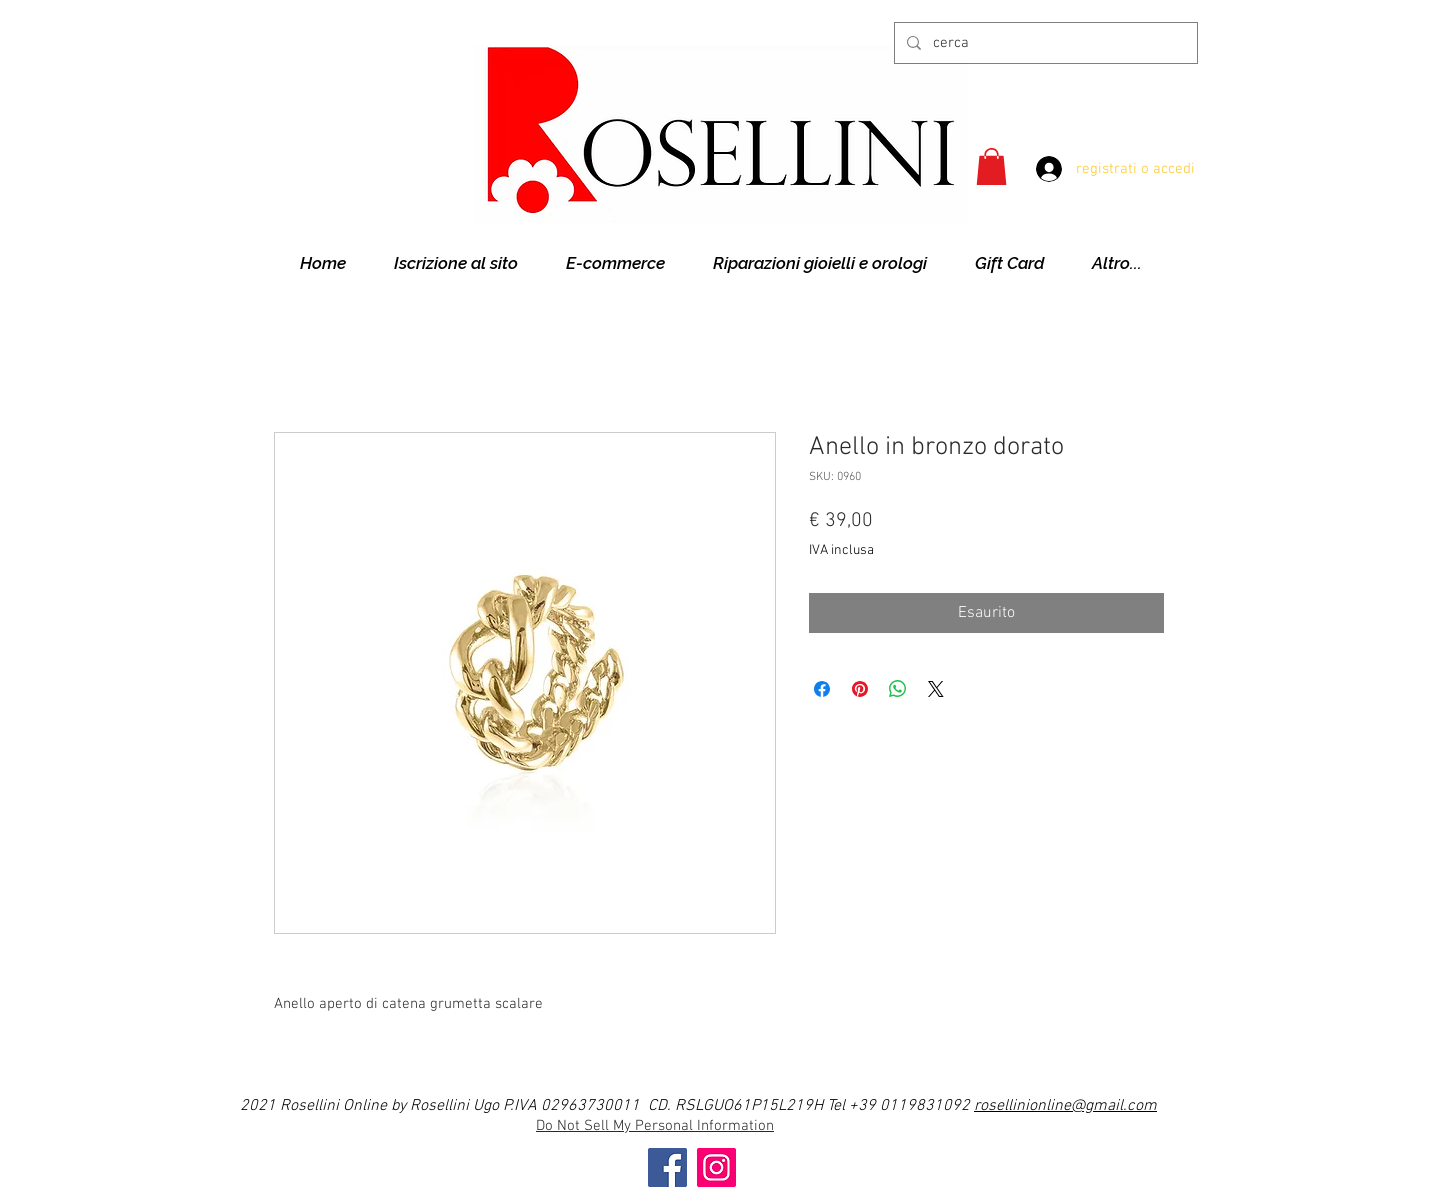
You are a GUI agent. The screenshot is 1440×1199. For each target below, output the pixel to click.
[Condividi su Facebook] (822, 689)
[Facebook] (667, 1167)
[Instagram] (716, 1167)
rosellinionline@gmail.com (1065, 1106)
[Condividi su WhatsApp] (898, 689)
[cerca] (1044, 43)
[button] (991, 166)
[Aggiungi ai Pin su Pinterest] (860, 689)
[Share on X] (936, 689)
